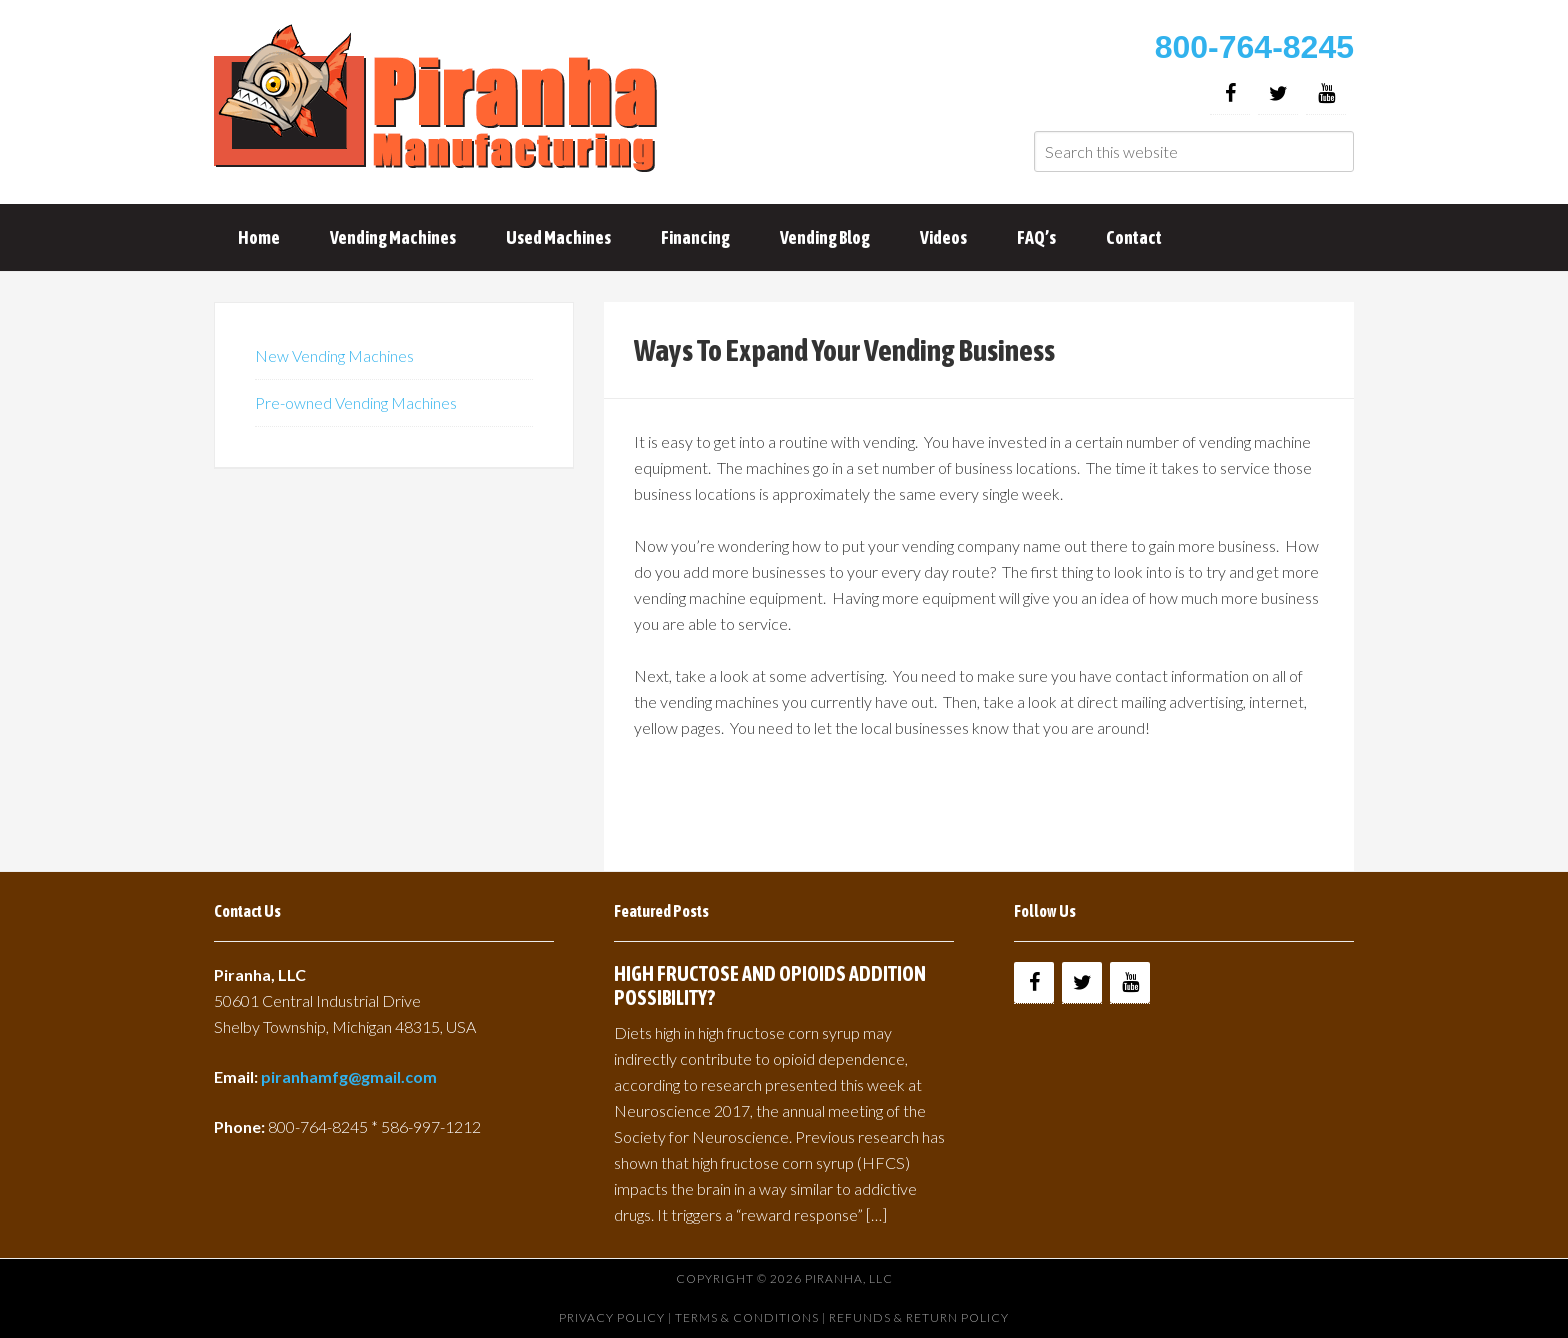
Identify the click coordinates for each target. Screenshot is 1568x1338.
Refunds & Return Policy (919, 1317)
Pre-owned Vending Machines (356, 402)
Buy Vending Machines (439, 100)
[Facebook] (1230, 93)
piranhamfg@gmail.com (349, 1076)
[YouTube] (1326, 93)
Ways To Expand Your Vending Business (844, 350)
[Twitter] (1278, 93)
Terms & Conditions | (752, 1317)
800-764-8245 (1254, 47)
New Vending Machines (334, 355)
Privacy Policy (612, 1317)
